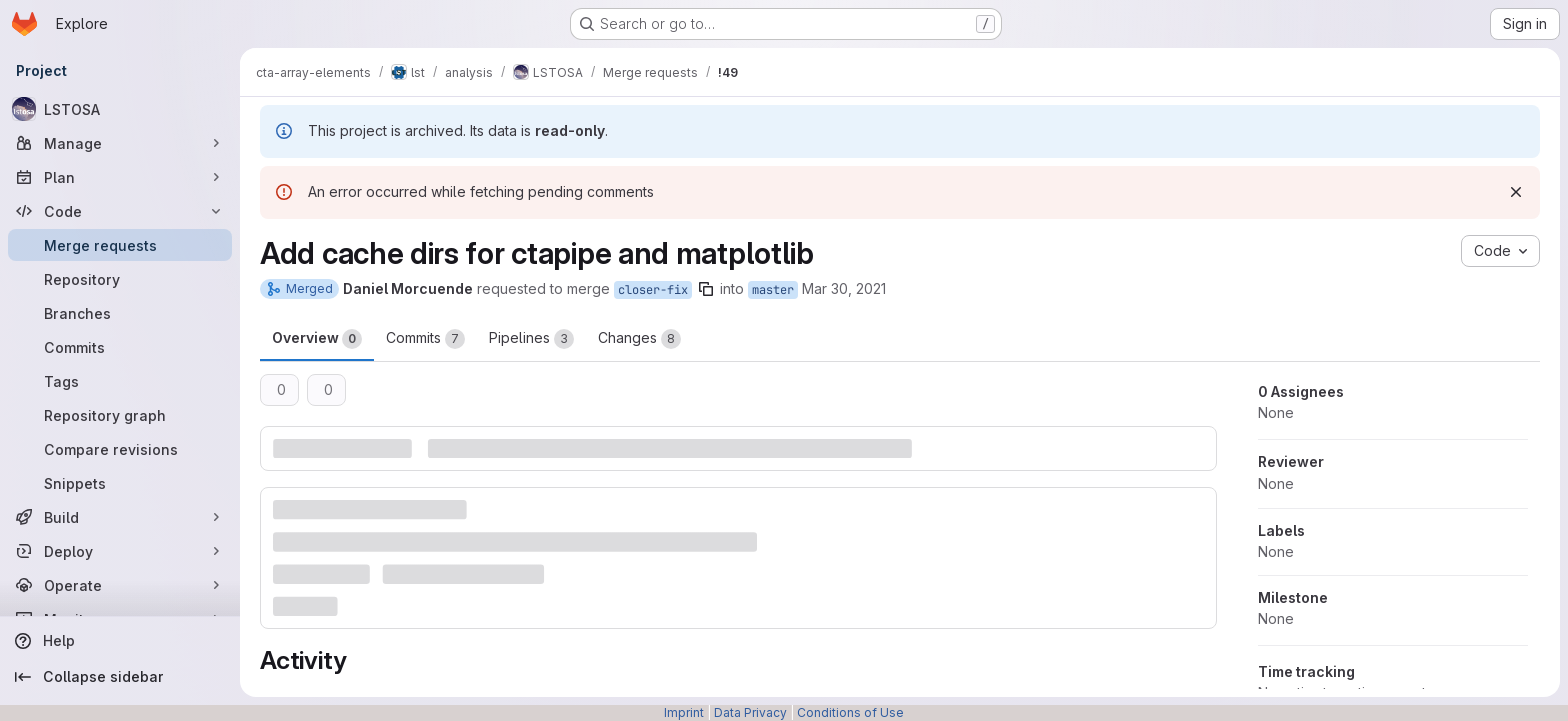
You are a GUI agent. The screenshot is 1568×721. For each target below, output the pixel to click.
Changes (639, 339)
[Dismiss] (1516, 192)
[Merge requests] (120, 245)
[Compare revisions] (120, 449)
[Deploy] (120, 551)
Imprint (684, 712)
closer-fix (653, 290)
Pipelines (531, 339)
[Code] (120, 211)
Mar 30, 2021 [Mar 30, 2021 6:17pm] (844, 288)
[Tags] (120, 381)
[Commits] (120, 347)
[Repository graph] (120, 415)
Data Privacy (750, 712)
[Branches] (120, 313)
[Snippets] (120, 483)
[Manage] (120, 143)
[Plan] (120, 177)
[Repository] (120, 279)
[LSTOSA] (120, 109)
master (773, 290)
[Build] (120, 517)
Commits (425, 339)
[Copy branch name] (706, 289)
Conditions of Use (850, 712)
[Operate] (120, 585)
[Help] (120, 641)
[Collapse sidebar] (120, 677)
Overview (317, 339)
